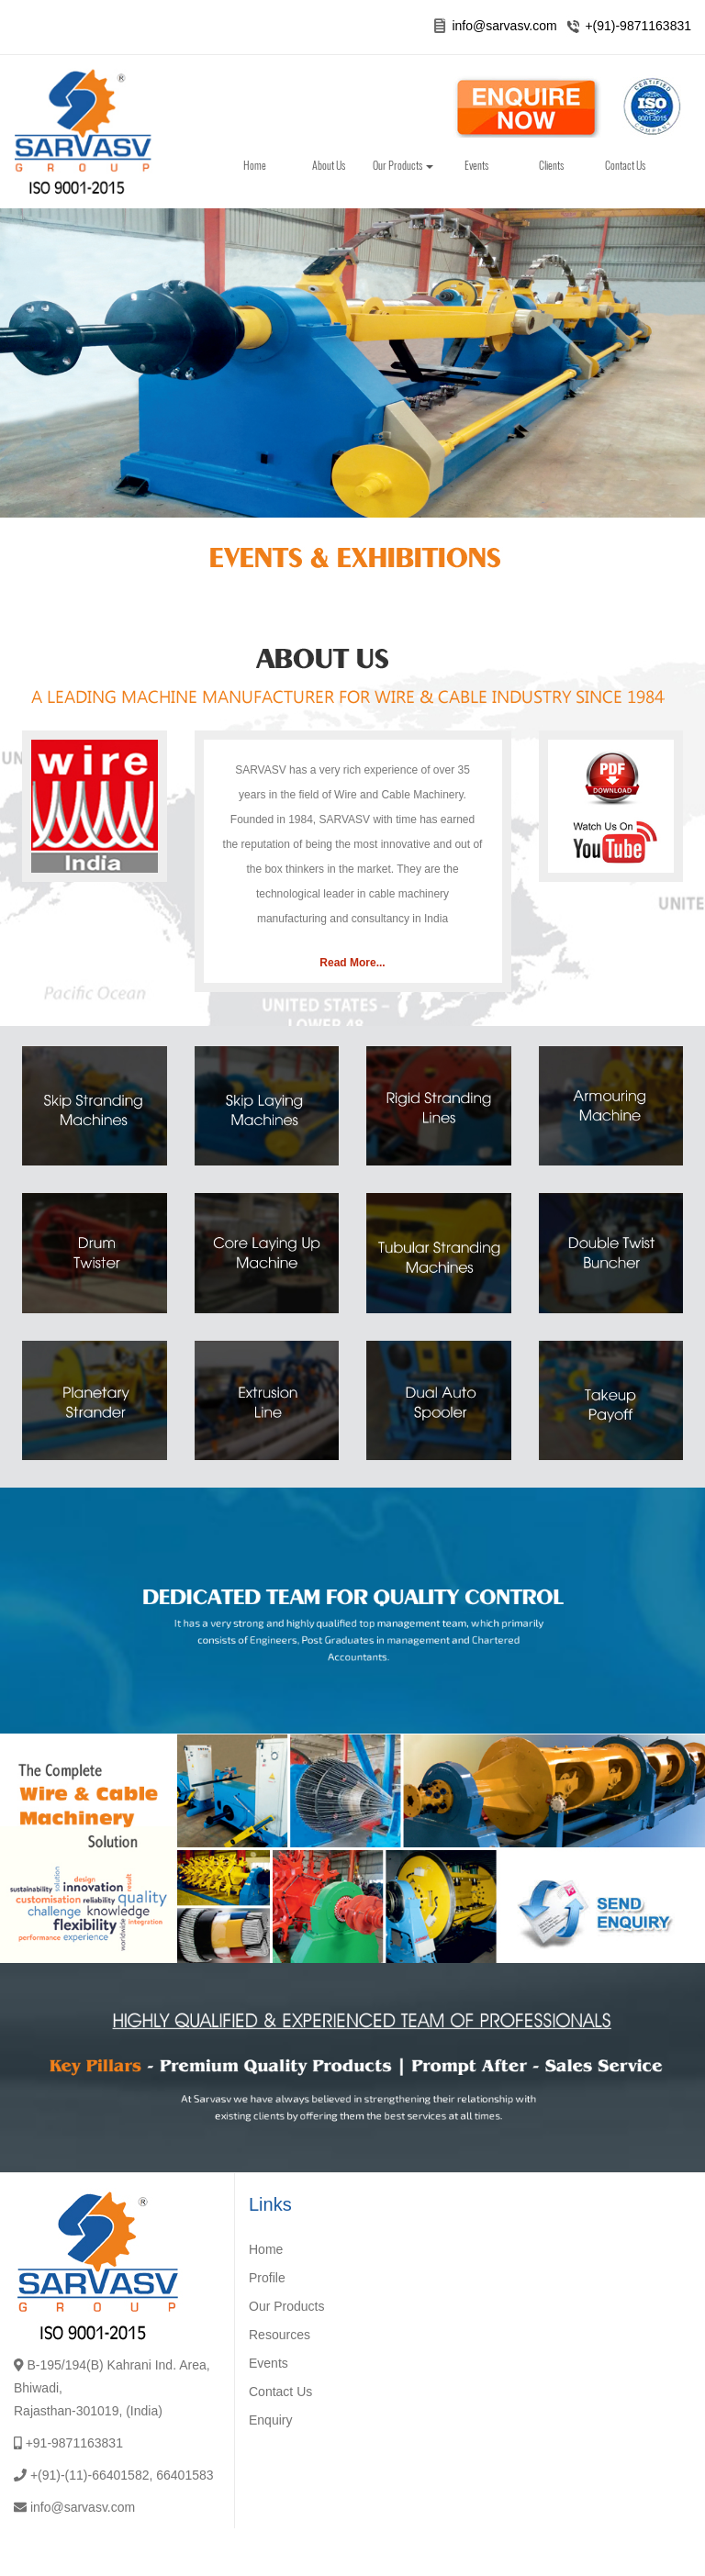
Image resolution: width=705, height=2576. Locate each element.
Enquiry (270, 2420)
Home (254, 165)
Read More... (352, 962)
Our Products (403, 165)
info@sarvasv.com (504, 25)
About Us (328, 165)
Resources (279, 2334)
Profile (267, 2277)
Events (476, 165)
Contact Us (625, 165)
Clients (551, 165)
